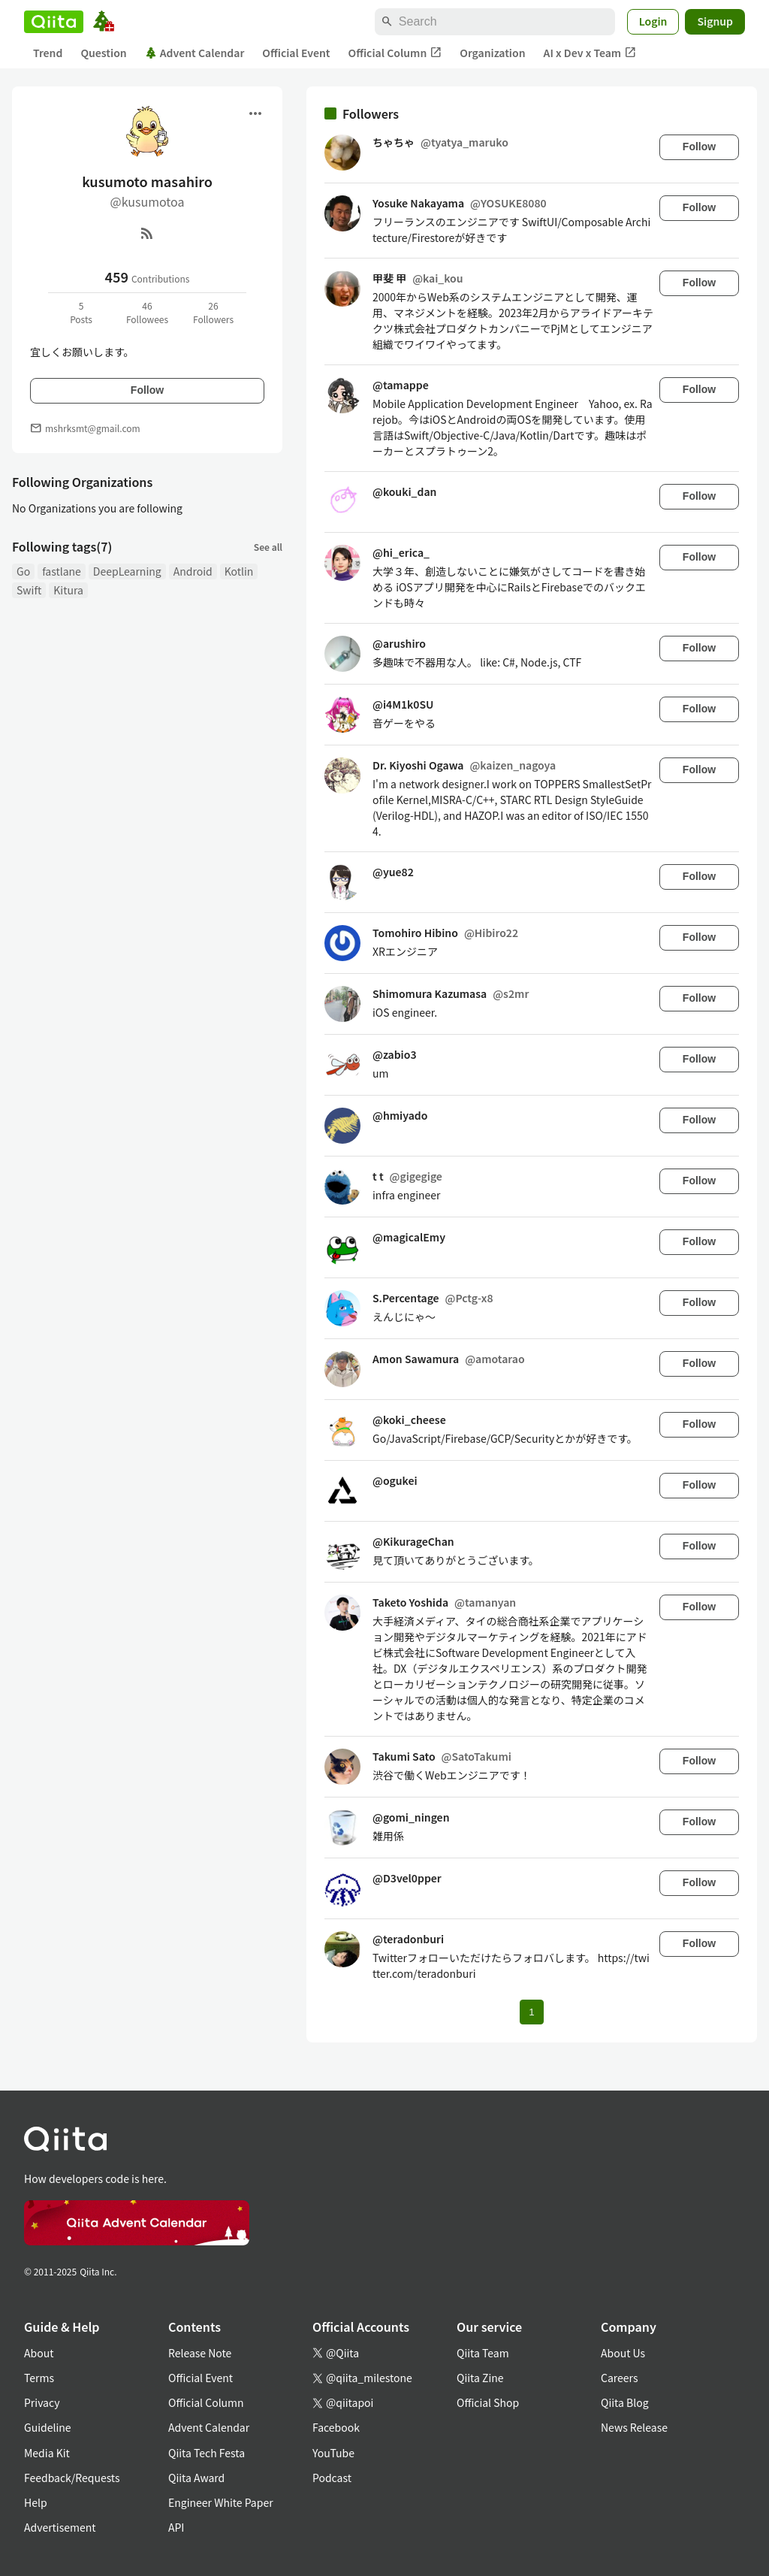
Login (653, 21)
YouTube (333, 2452)
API (176, 2527)
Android (193, 571)
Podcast (331, 2477)
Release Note (199, 2352)
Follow (147, 390)
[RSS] (147, 232)
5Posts (81, 312)
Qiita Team (483, 2352)
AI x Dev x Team (590, 53)
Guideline (47, 2427)
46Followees (147, 312)
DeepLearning (127, 571)
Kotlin (239, 571)
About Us (623, 2352)
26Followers (213, 312)
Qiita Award (196, 2477)
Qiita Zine (480, 2377)
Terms (39, 2377)
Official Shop (488, 2402)
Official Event (296, 52)
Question (103, 52)
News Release (634, 2427)
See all (268, 546)
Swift (29, 589)
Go (23, 571)
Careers (619, 2377)
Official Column (395, 53)
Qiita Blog (625, 2402)
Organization (492, 52)
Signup (715, 21)
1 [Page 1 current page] (531, 2012)
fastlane (61, 571)
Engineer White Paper (220, 2502)
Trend (47, 52)
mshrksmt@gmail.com (92, 428)
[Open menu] (255, 113)
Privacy (41, 2402)
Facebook (336, 2427)
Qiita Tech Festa (206, 2452)
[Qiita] (53, 22)
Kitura (68, 589)
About (38, 2352)
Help (35, 2502)
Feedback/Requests (72, 2477)
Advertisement (60, 2527)
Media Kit (47, 2452)
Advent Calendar (195, 52)
